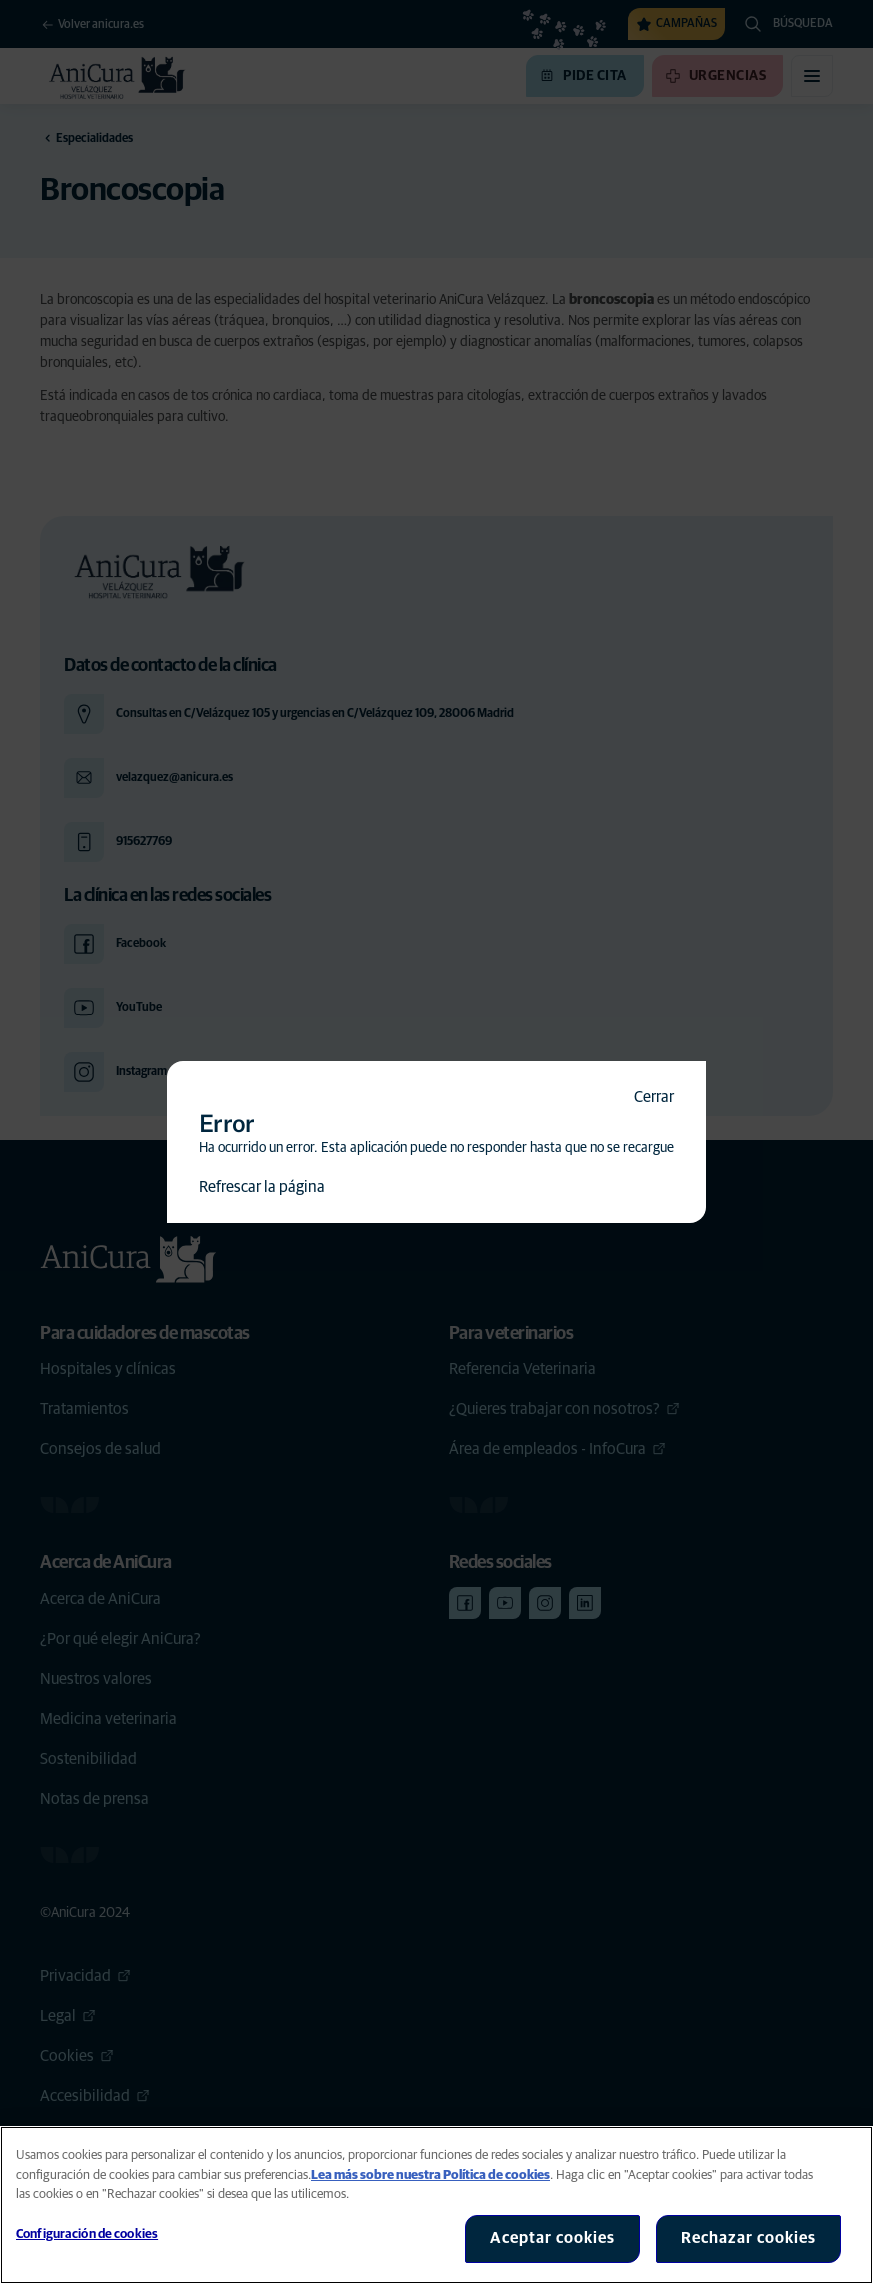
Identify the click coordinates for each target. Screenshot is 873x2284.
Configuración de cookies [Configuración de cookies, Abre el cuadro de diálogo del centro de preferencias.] (87, 2234)
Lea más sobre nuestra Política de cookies (430, 2175)
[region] (436, 2205)
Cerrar (654, 1097)
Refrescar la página (262, 1187)
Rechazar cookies (748, 2238)
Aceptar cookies (552, 2238)
